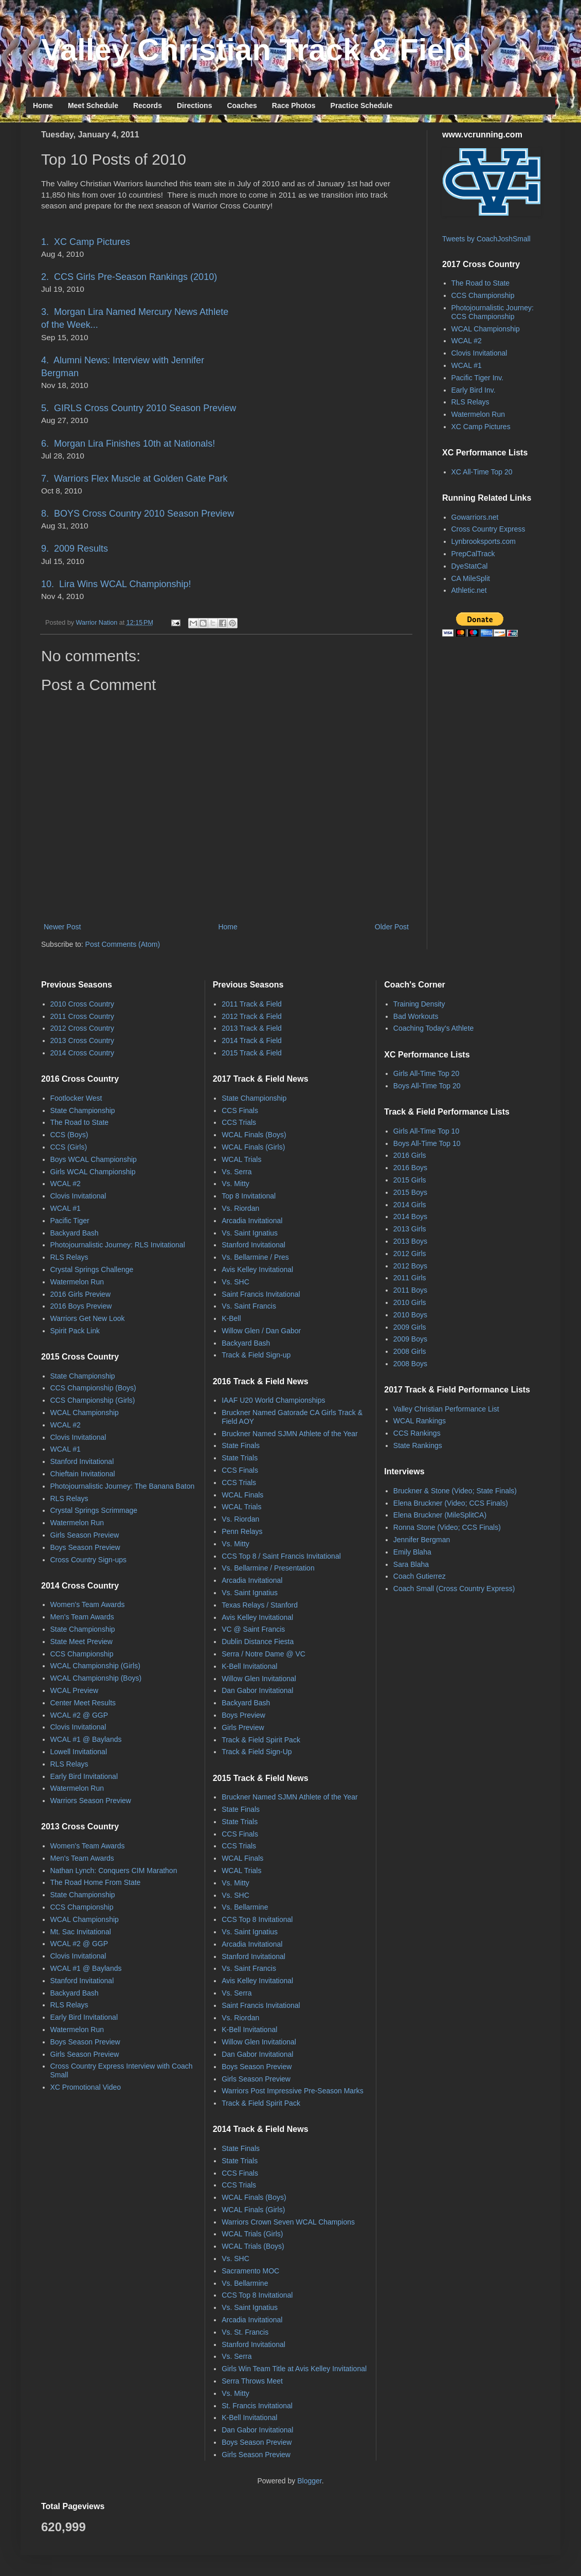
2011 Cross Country (82, 1016)
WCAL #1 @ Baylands (86, 1739)
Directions (194, 105)
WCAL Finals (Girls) (253, 1147)
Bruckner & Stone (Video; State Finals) (455, 1491)
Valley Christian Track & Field (256, 49)
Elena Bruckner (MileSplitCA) (439, 1515)
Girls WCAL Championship (93, 1172)
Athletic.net (469, 590)
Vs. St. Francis (245, 2332)
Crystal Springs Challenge (92, 1269)
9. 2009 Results (74, 548)
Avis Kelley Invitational (257, 1269)
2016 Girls (409, 1155)
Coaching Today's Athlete (433, 1028)
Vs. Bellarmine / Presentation (268, 1568)
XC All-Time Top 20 (482, 472)
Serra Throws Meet (252, 2381)
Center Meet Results (83, 1703)
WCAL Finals (242, 1495)
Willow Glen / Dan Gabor (261, 1331)
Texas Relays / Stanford (260, 1605)
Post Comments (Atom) (122, 944)
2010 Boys (410, 1315)
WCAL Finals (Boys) (254, 1135)
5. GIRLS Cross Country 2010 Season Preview (138, 408)
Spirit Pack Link (75, 1331)
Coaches (242, 105)
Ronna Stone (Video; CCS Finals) (447, 1527)
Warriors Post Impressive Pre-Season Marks (293, 2091)
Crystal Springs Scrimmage (94, 1510)
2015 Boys (410, 1192)
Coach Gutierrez (419, 1576)
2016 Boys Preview (81, 1306)
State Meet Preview (81, 1641)
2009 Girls (409, 1327)
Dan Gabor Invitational (257, 1690)
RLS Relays (470, 402)
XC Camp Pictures (481, 426)
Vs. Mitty (235, 1183)
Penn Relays (242, 1531)
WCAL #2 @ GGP (79, 1715)
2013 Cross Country (82, 1040)
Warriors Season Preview (90, 1800)
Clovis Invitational (479, 353)
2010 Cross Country (82, 1004)
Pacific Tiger (69, 1220)
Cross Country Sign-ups (88, 1560)
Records (147, 105)
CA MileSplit (470, 578)
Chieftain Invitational (82, 1474)
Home (43, 105)
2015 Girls (409, 1180)
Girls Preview (243, 1727)
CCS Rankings (417, 1433)
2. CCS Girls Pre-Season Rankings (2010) (129, 277)
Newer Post (62, 927)
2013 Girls (409, 1229)
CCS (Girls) (68, 1147)
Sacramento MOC (250, 2271)
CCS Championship (483, 295)
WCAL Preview (74, 1690)
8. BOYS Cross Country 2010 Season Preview (137, 513)
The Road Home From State (95, 1882)
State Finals (241, 1445)
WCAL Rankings (419, 1421)
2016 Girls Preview (80, 1294)
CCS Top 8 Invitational (257, 1919)
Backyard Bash (74, 1233)
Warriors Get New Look (87, 1318)
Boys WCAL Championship (93, 1159)
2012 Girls (409, 1253)
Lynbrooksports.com (483, 541)
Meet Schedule (93, 105)
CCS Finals (240, 1110)
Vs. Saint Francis (249, 1306)
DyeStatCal (469, 566)
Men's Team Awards (82, 1617)
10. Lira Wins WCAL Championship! (116, 584)
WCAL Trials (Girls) (252, 2234)
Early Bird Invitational (84, 1776)
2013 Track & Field (252, 1028)
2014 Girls (409, 1205)
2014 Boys (410, 1216)
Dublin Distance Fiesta (258, 1641)
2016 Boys (410, 1167)
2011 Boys (410, 1290)
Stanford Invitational (82, 1461)
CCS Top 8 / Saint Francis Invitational (281, 1556)
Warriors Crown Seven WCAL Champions (288, 2222)
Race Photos (294, 105)
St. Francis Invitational (257, 2406)
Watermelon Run (478, 414)
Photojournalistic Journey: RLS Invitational (117, 1245)
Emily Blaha (412, 1552)
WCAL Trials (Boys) (253, 2246)
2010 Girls (409, 1302)
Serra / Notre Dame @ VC (263, 1654)
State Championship (82, 1110)
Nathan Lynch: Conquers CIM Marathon (113, 1870)
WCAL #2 (466, 341)
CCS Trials (239, 1122)
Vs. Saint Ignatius (250, 1233)
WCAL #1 (466, 365)
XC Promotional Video (85, 2087)
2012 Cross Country (82, 1028)
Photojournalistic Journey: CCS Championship (492, 312)
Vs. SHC (235, 1282)
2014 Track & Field (252, 1040)
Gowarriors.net (475, 517)
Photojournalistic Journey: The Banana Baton (122, 1486)
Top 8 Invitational (249, 1196)
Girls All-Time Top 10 (426, 1131)
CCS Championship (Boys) (93, 1388)
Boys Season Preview (85, 1547)
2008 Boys (410, 1364)
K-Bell (231, 1318)
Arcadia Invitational (252, 1220)
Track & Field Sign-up (256, 1355)
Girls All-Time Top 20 (426, 1073)
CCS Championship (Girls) (92, 1400)
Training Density (419, 1004)
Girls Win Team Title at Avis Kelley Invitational (294, 2369)
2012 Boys (410, 1266)
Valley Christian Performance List (446, 1409)
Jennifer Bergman (421, 1540)
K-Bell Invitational (249, 1666)
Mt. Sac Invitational (80, 1932)
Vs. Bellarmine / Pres (255, 1257)
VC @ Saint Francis (253, 1629)
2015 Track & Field (252, 1053)
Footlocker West (76, 1098)
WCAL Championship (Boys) (96, 1678)
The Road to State (480, 283)
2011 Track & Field (252, 1004)
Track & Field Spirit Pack (261, 1740)
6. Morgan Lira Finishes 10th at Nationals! (128, 443)
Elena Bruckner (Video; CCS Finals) (450, 1503)
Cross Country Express (488, 529)
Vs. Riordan (240, 1208)
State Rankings (417, 1445)
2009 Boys (410, 1339)
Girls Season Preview (84, 1535)
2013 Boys (410, 1241)
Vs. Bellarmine (245, 1907)
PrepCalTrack (473, 554)
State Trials (240, 1458)
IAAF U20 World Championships (273, 1400)
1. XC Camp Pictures (85, 242)
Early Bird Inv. (473, 390)
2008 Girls (409, 1351)
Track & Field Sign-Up (257, 1752)
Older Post (392, 927)
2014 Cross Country (82, 1053)
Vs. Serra (236, 1172)
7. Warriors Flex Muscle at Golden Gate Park (134, 478)
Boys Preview (243, 1715)
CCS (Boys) (69, 1135)
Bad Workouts (416, 1016)
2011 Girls (409, 1278)
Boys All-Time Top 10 (427, 1143)
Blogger (309, 2481)
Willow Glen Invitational (259, 1678)
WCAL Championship (485, 329)
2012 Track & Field (252, 1016)
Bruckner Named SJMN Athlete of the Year (290, 1434)
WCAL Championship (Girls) (95, 1666)
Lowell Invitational (78, 1752)
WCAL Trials (241, 1159)
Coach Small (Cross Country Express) (454, 1588)
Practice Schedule (362, 105)
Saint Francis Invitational (261, 1294)
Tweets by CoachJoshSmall (486, 239)
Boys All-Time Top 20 (427, 1086)
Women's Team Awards (87, 1604)
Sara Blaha (411, 1564)
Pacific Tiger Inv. (477, 378)
